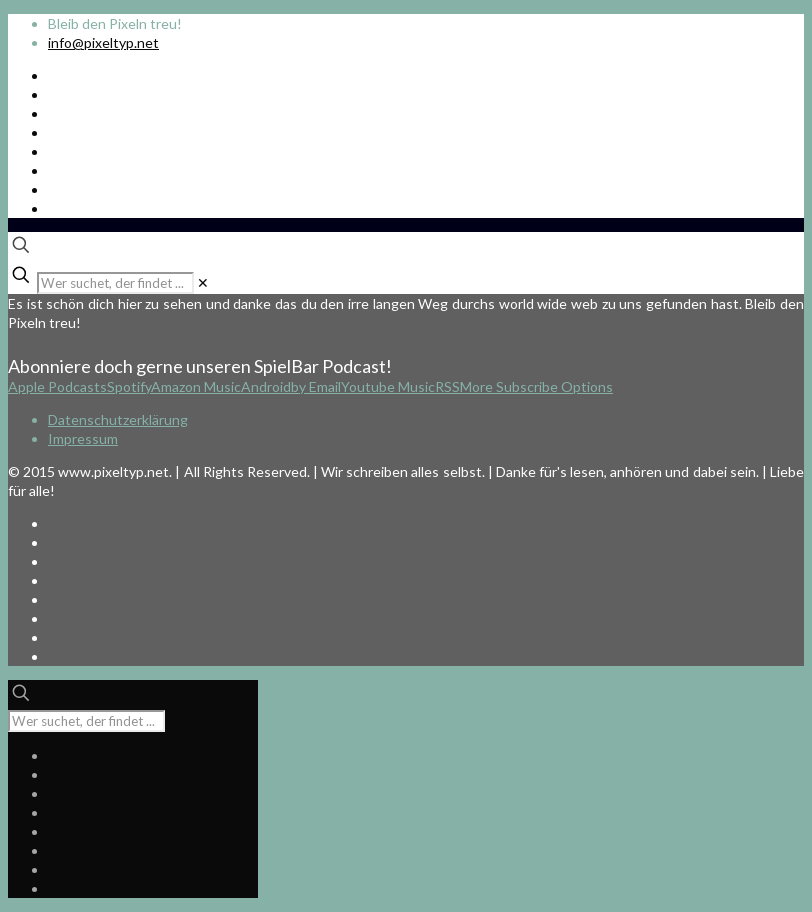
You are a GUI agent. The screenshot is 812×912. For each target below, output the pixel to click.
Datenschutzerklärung (118, 419)
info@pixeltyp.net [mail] (103, 42)
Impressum (83, 438)
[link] (203, 282)
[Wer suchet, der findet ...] (115, 283)
